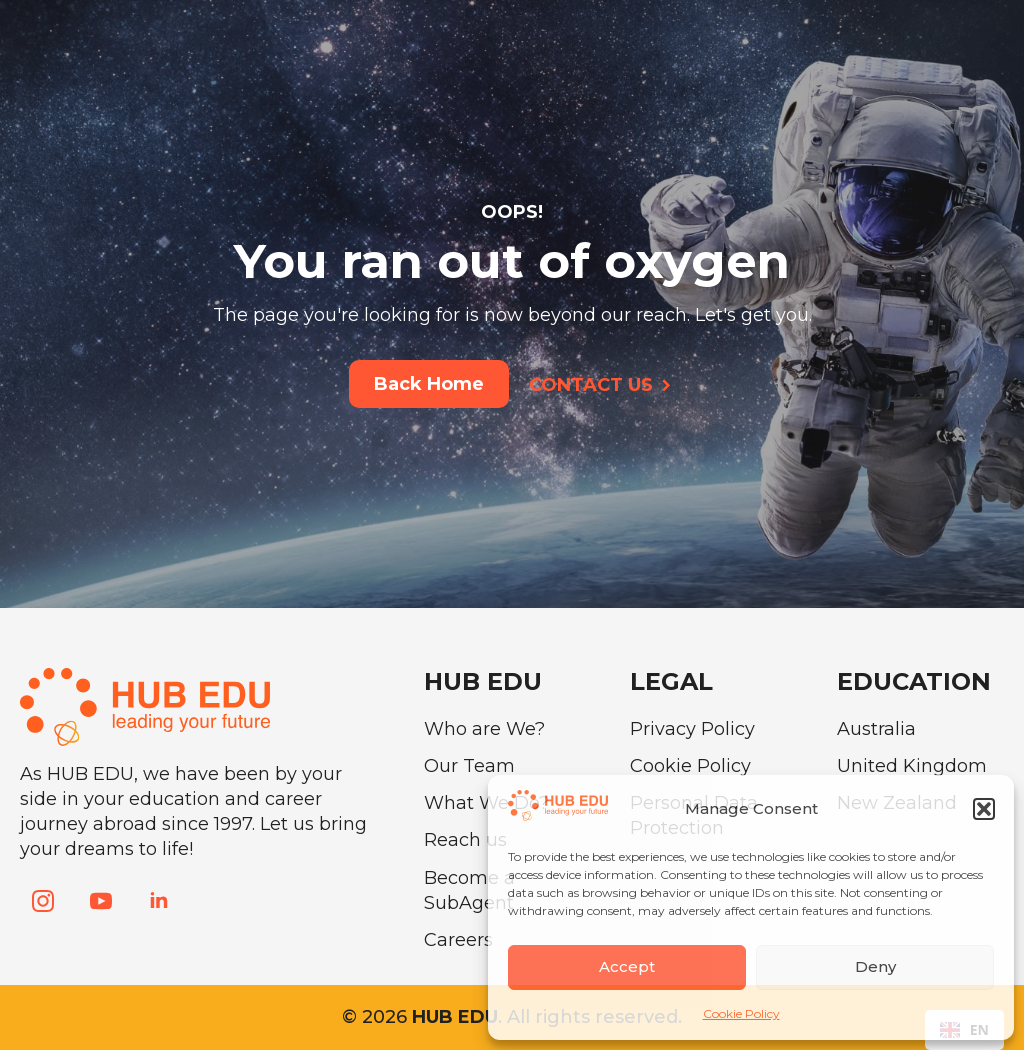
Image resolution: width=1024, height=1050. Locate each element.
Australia (876, 729)
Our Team (469, 766)
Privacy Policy (692, 729)
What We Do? (486, 803)
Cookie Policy (741, 1013)
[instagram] (43, 901)
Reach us (465, 840)
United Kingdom (912, 766)
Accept (627, 966)
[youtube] (101, 901)
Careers (458, 940)
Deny (875, 966)
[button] (984, 809)
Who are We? (484, 729)
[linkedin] (159, 901)
